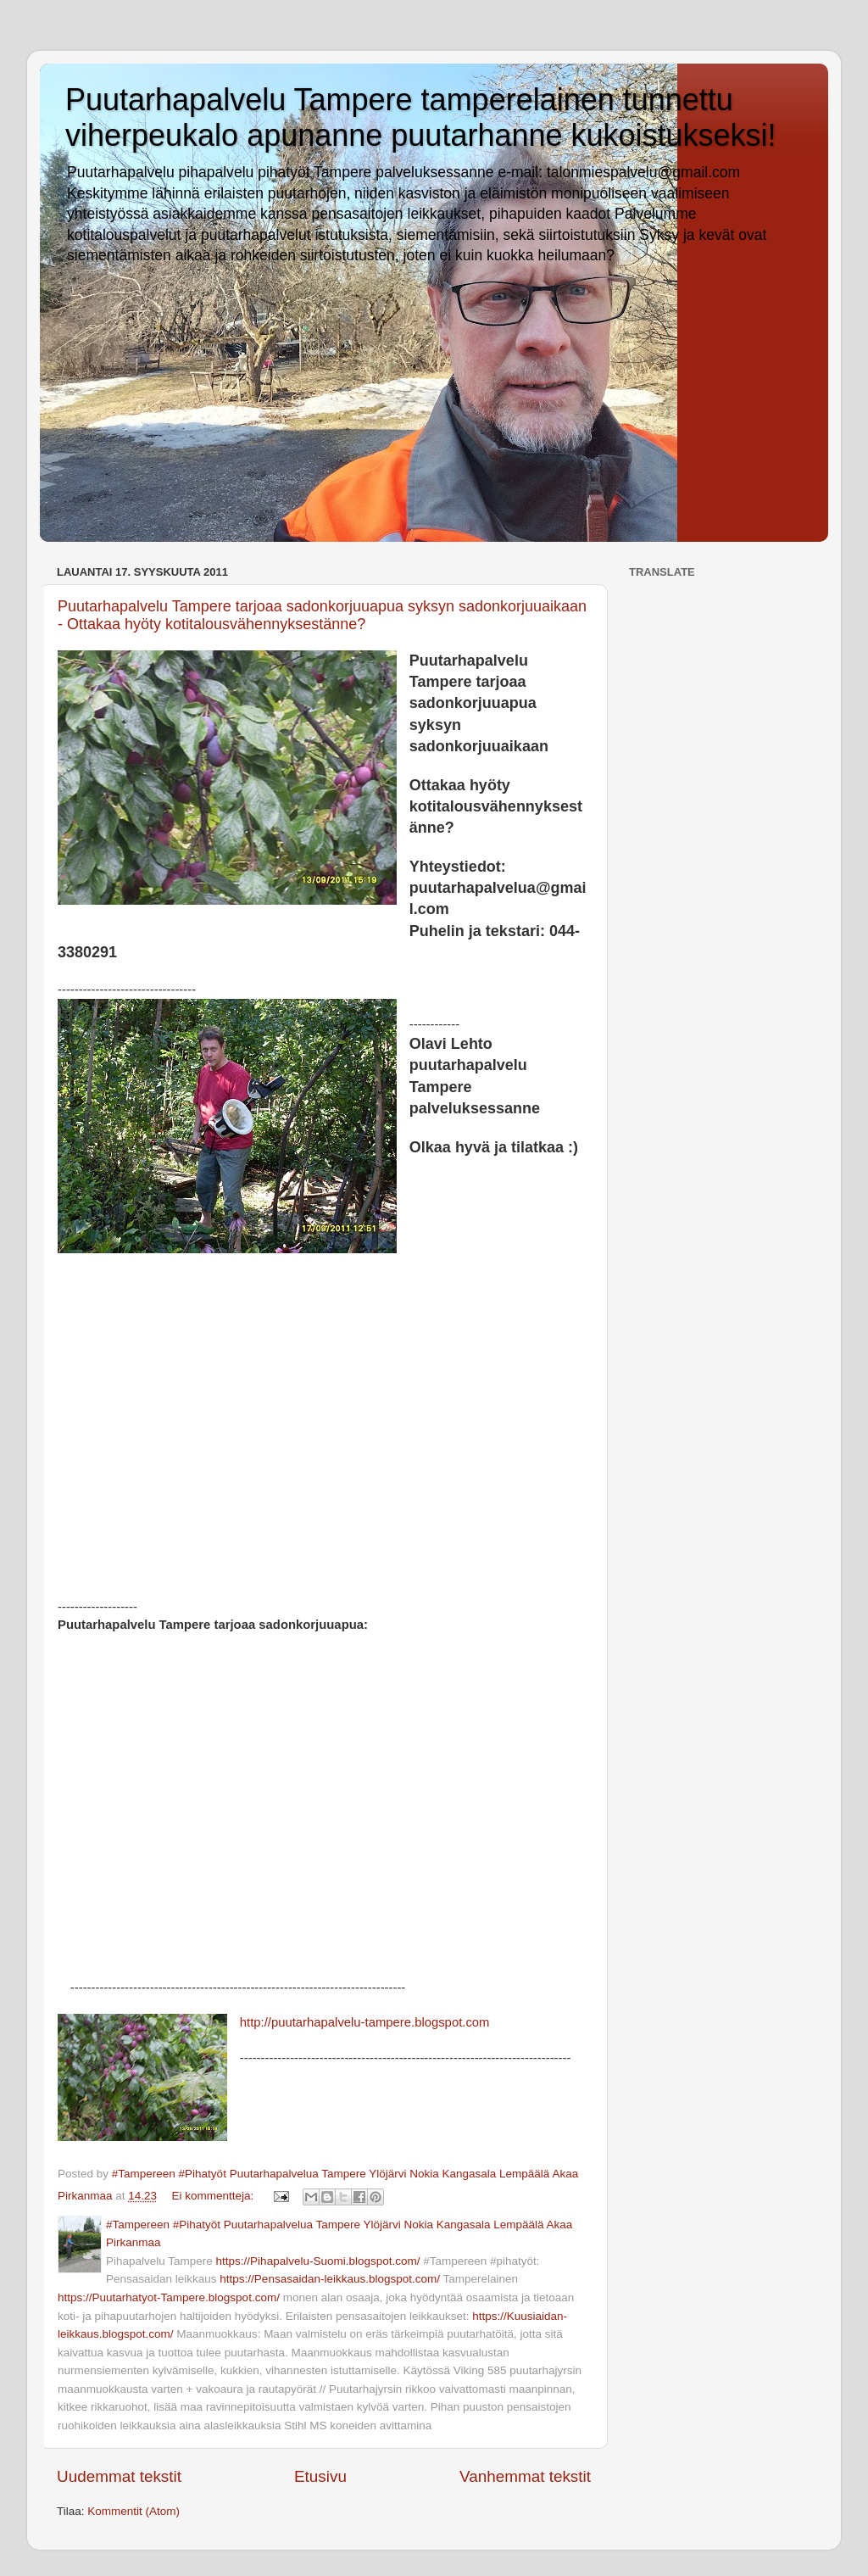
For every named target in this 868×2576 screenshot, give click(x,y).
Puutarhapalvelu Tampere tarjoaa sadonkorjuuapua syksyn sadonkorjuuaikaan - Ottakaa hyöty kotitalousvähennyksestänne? (322, 615)
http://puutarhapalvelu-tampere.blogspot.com (365, 2022)
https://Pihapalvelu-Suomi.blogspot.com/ (318, 2261)
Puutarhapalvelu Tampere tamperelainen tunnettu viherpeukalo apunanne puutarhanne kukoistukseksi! (420, 117)
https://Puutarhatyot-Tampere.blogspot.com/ (169, 2297)
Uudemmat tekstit (119, 2476)
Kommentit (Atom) (133, 2511)
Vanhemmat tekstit (525, 2476)
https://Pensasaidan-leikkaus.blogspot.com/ (330, 2278)
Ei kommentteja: (214, 2195)
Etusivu (320, 2476)
